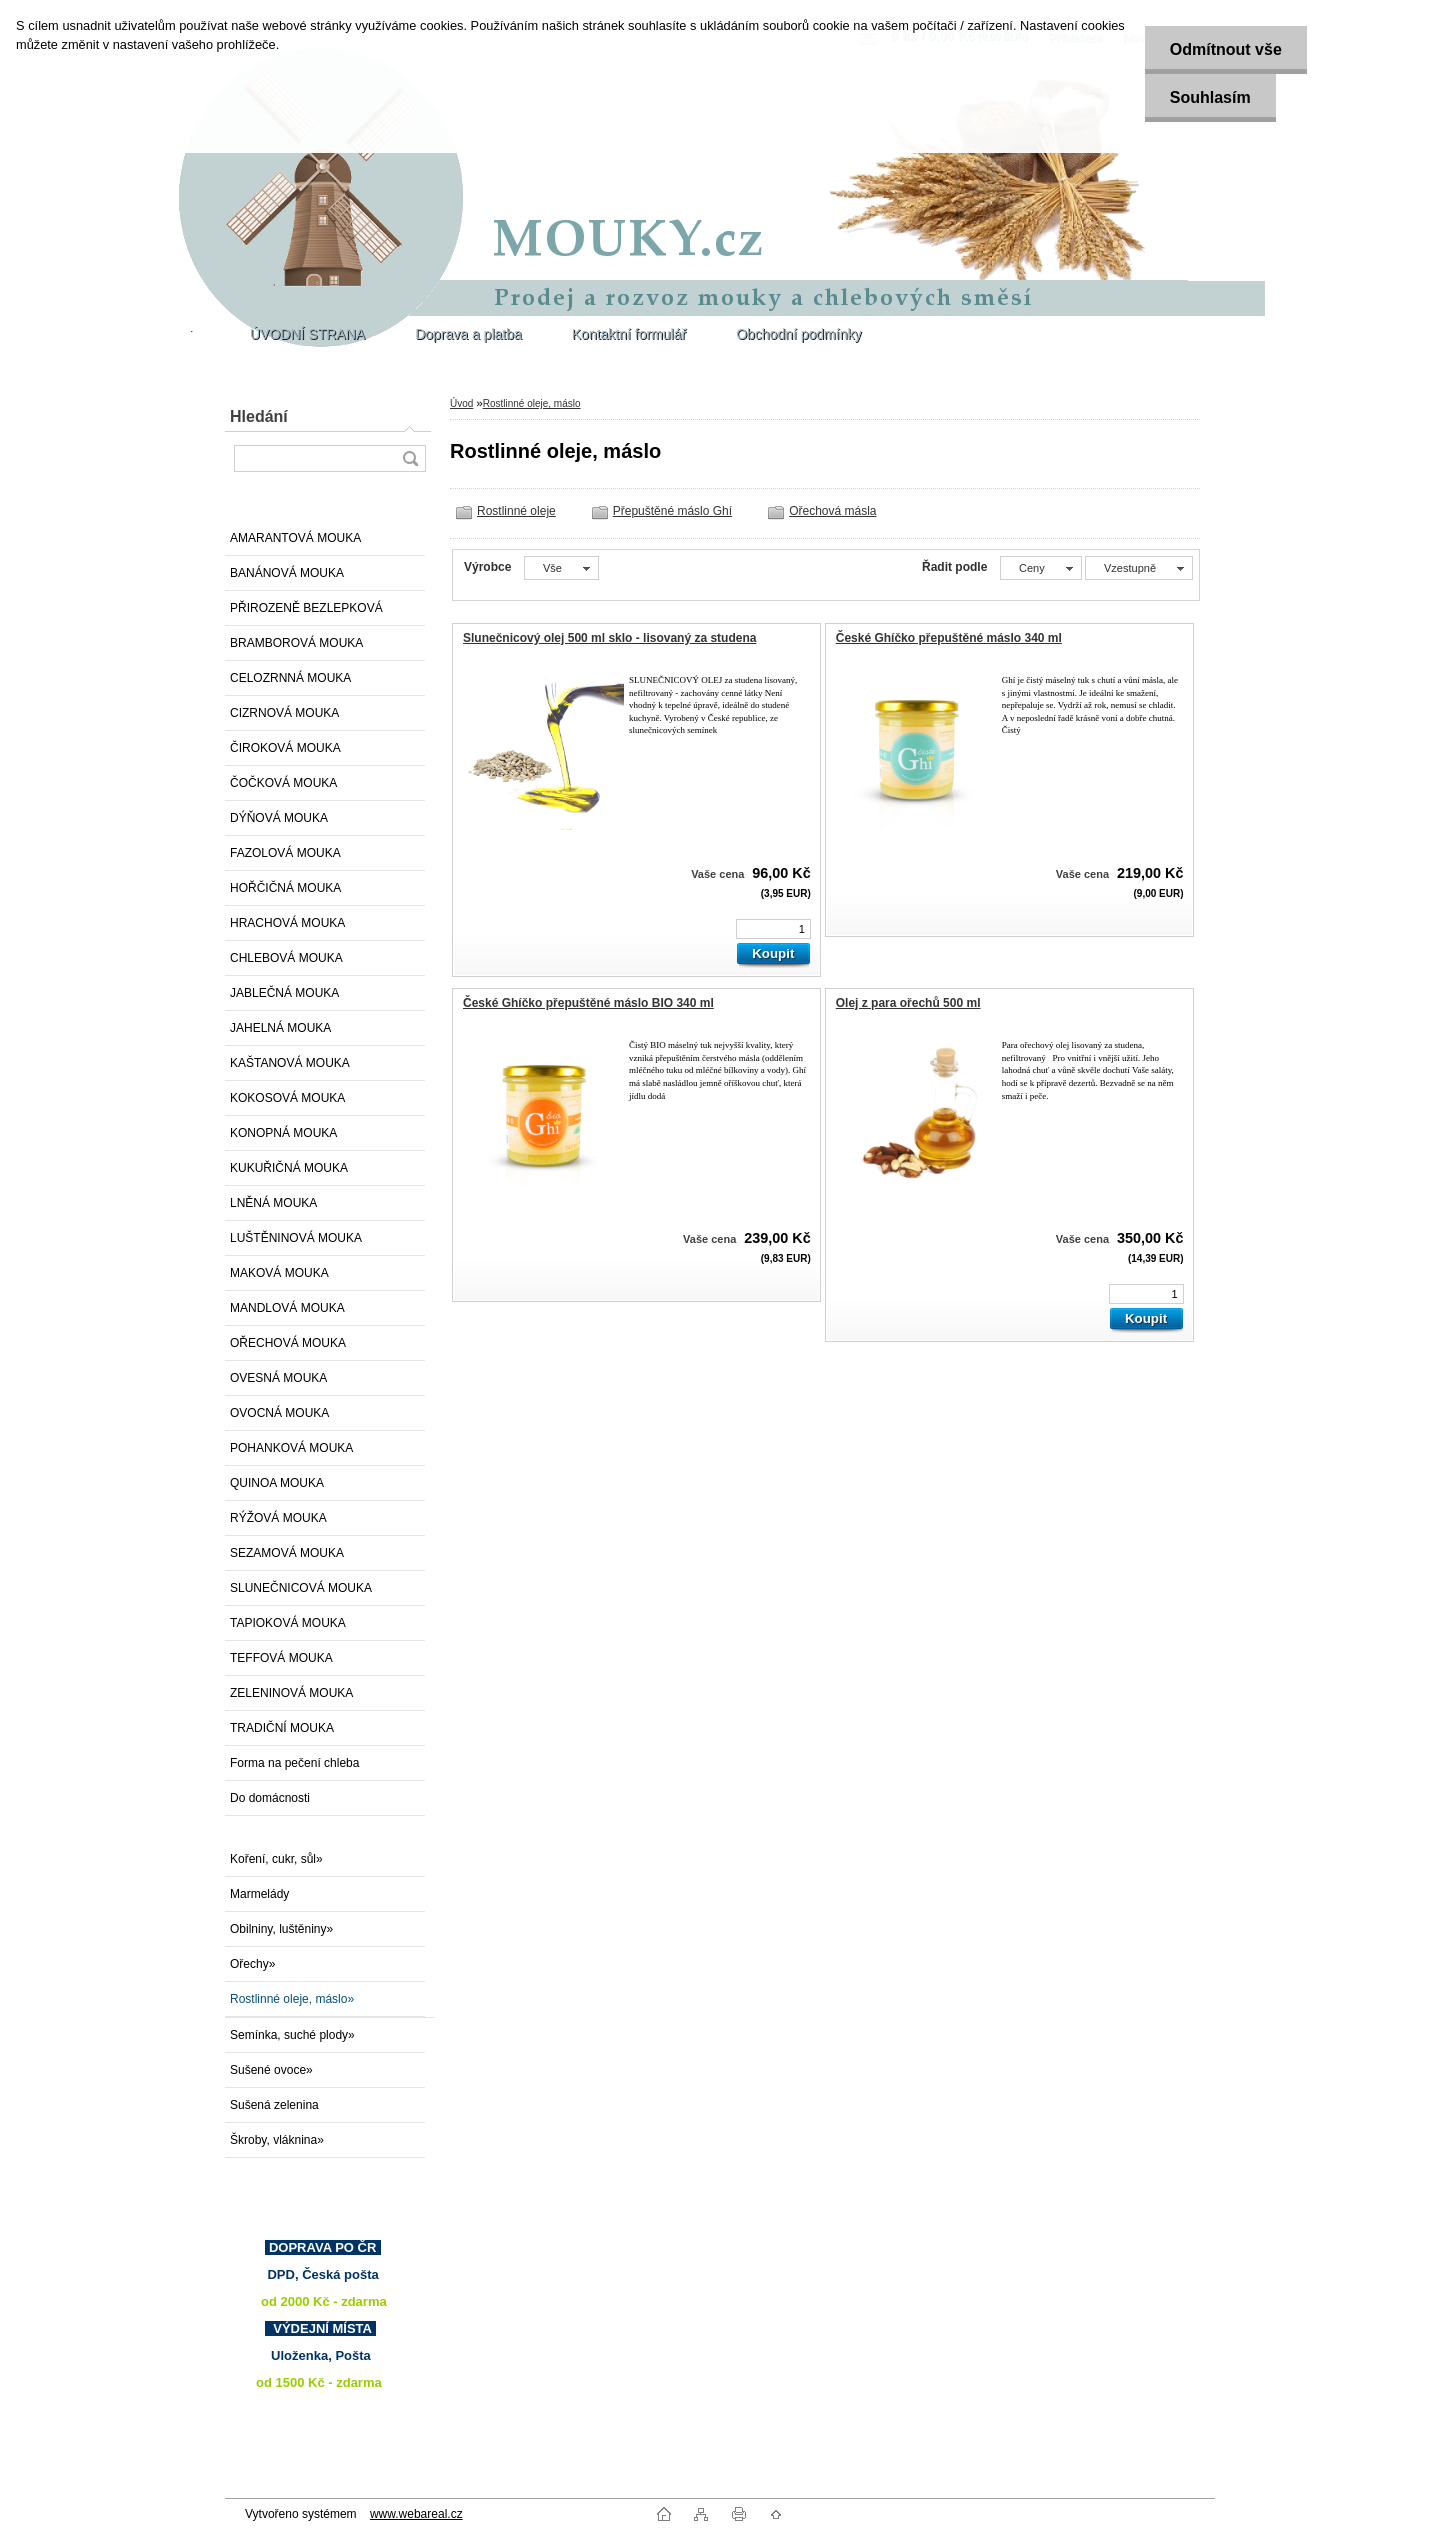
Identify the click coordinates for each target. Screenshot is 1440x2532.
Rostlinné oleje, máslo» (292, 1999)
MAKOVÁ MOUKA (279, 1273)
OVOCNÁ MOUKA (279, 1413)
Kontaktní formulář (629, 334)
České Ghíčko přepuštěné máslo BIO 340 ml (588, 1003)
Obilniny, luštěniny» (281, 1929)
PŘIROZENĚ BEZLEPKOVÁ (306, 608)
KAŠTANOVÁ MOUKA (290, 1063)
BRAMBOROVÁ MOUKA (296, 643)
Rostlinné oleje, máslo (532, 403)
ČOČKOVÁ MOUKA (283, 783)
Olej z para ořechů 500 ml (908, 1003)
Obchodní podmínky (798, 334)
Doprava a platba (468, 334)
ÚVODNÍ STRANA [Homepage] (307, 334)
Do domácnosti (270, 1798)
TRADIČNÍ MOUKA (282, 1728)
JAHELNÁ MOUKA (280, 1028)
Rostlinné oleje (516, 511)
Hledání (259, 416)
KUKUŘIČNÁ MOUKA (289, 1168)
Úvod (461, 403)
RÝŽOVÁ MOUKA (278, 1518)
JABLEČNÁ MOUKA (284, 993)
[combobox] (1041, 568)
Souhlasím (1210, 97)
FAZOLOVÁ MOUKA (285, 853)
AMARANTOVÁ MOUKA (295, 538)
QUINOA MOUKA (277, 1483)
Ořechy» (252, 1964)
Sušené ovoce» (271, 2070)
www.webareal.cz (416, 2514)
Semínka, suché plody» (292, 2035)
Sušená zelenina (274, 2105)
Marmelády (259, 1894)
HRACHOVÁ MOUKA (287, 923)
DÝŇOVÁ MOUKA (279, 818)
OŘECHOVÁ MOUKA (288, 1343)
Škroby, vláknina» (277, 2140)
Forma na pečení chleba (294, 1763)
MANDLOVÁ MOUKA (287, 1308)
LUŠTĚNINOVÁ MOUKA (296, 1238)
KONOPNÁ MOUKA (283, 1133)
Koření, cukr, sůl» (276, 1859)
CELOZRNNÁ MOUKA (290, 678)
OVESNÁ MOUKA (278, 1378)
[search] (410, 458)
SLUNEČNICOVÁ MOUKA (301, 1588)
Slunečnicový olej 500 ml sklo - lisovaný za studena (609, 638)
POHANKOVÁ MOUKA (291, 1448)
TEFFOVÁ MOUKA (281, 1658)
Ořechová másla (832, 511)
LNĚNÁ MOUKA (273, 1203)
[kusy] (773, 929)
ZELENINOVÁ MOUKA (291, 1693)
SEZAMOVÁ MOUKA (287, 1553)
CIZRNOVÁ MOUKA (284, 713)
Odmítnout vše (1226, 49)
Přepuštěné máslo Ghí (672, 511)
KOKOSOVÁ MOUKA (287, 1098)
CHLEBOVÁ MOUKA (286, 958)
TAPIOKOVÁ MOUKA (288, 1623)
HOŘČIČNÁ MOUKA (285, 888)
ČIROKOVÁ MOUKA (285, 748)
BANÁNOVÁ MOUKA (287, 573)
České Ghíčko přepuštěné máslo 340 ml (949, 638)
